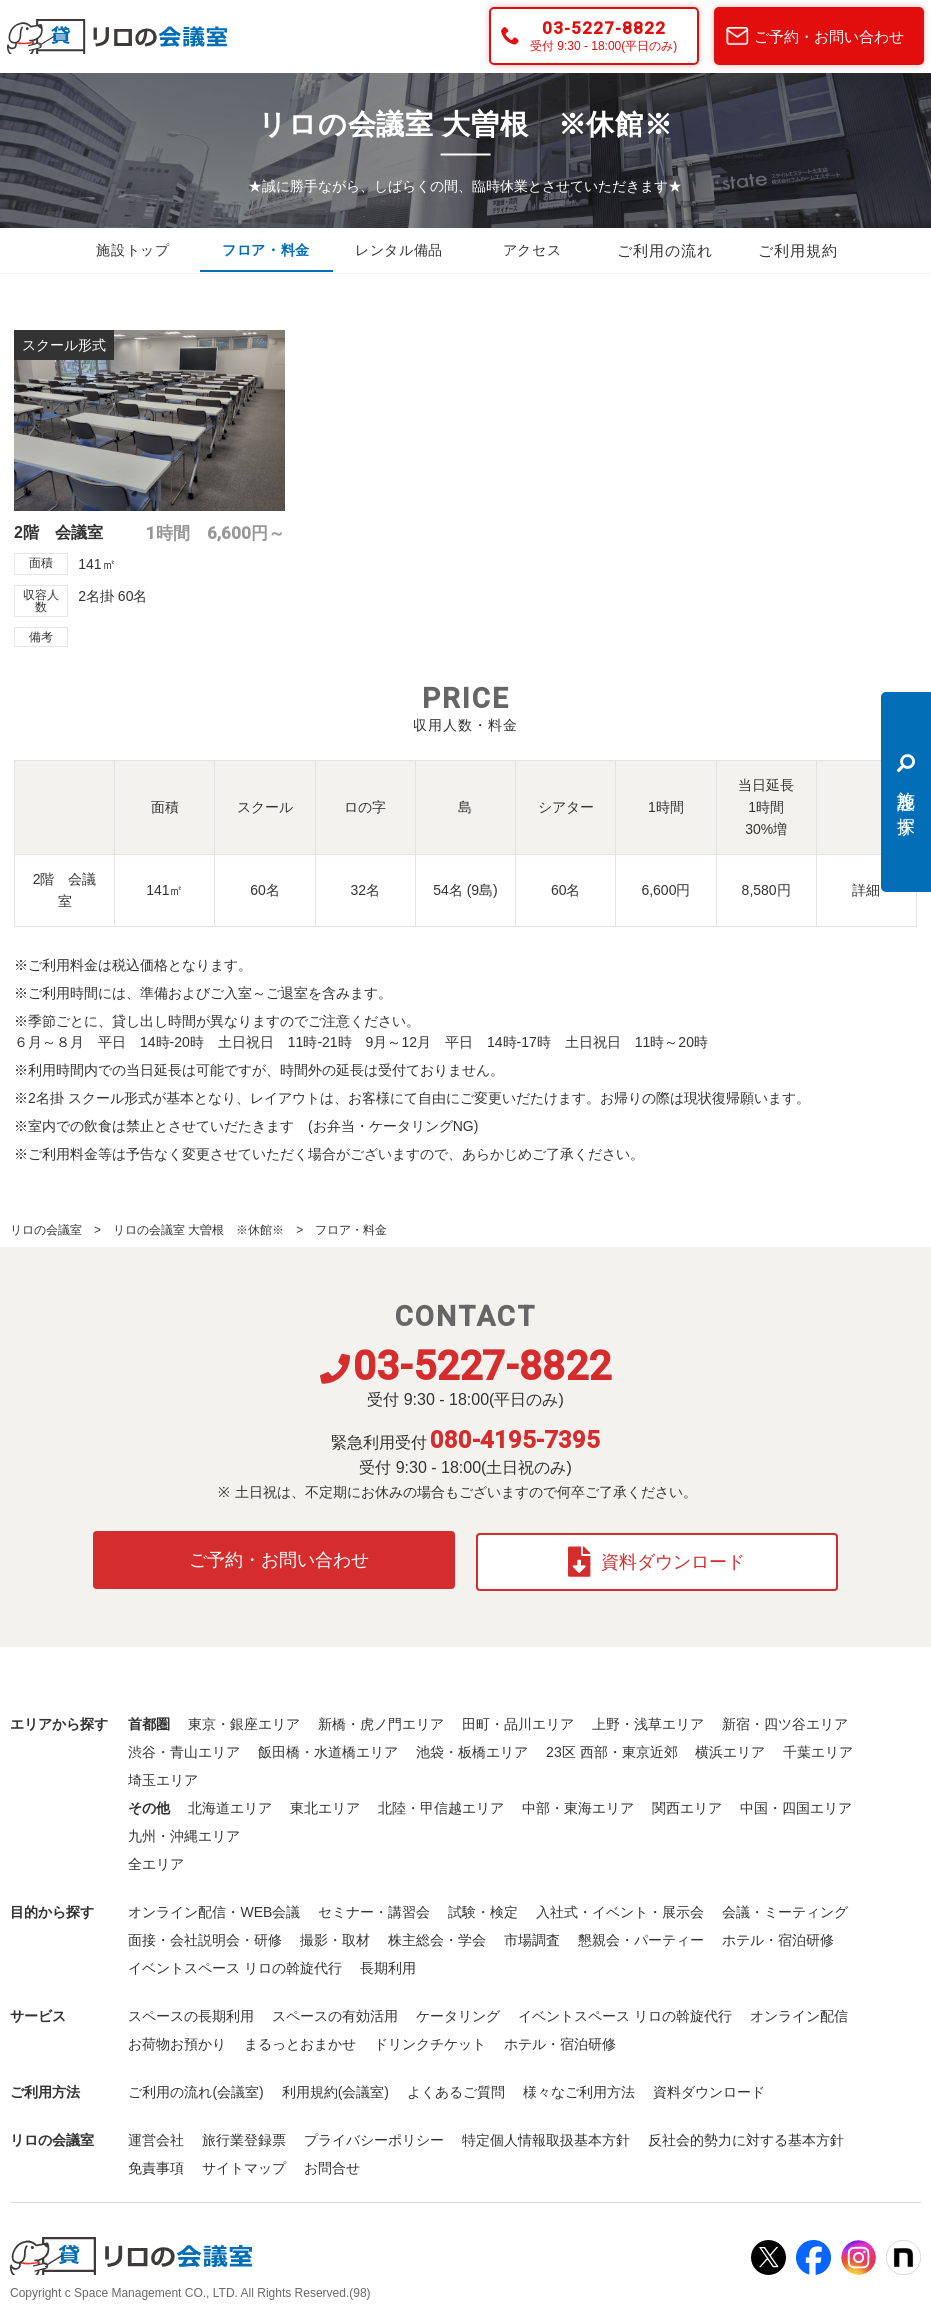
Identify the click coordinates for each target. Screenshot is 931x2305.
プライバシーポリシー (374, 2136)
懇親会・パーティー (641, 1936)
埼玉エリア (163, 1776)
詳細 (866, 890)
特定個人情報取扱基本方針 (546, 2136)
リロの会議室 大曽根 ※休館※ (198, 1230)
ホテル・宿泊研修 (778, 1936)
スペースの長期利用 (191, 2012)
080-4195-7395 (515, 1440)
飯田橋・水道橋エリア (328, 1748)
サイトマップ (244, 2164)
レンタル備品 (399, 251)
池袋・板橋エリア (472, 1748)
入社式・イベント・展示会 (620, 1908)
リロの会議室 (46, 1230)
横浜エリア (730, 1748)
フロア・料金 (266, 251)
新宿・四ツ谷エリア (785, 1720)
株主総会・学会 (437, 1936)
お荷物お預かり (177, 2040)
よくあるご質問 (456, 2088)
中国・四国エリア (796, 1804)
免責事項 (156, 2164)
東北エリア (325, 1804)
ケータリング (458, 2012)
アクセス (532, 251)
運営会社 (156, 2136)
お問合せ (332, 2164)
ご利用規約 (798, 251)
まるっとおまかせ (300, 2040)
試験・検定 (483, 1908)
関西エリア (687, 1804)
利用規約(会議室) (335, 2088)
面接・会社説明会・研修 (205, 1936)
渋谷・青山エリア (184, 1748)
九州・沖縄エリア (184, 1832)
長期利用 (388, 1964)
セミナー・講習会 (374, 1908)
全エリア (156, 1860)
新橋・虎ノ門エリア (381, 1720)
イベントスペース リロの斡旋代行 (235, 1964)
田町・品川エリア (518, 1720)
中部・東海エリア (578, 1804)
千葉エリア (818, 1748)
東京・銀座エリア (244, 1720)
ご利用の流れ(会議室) (195, 2088)
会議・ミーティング (785, 1908)
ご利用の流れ (665, 251)
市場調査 (532, 1936)
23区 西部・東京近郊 (611, 1748)
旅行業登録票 (244, 2136)
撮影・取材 (335, 1936)
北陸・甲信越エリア (441, 1804)
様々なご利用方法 (579, 2088)
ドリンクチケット (430, 2040)
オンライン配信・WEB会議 (214, 1908)
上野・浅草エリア (648, 1720)
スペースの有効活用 (335, 2012)
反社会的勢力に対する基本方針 (746, 2136)
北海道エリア (230, 1804)
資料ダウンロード (659, 1558)
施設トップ (133, 251)
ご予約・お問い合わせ (829, 36)
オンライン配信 (799, 2012)
